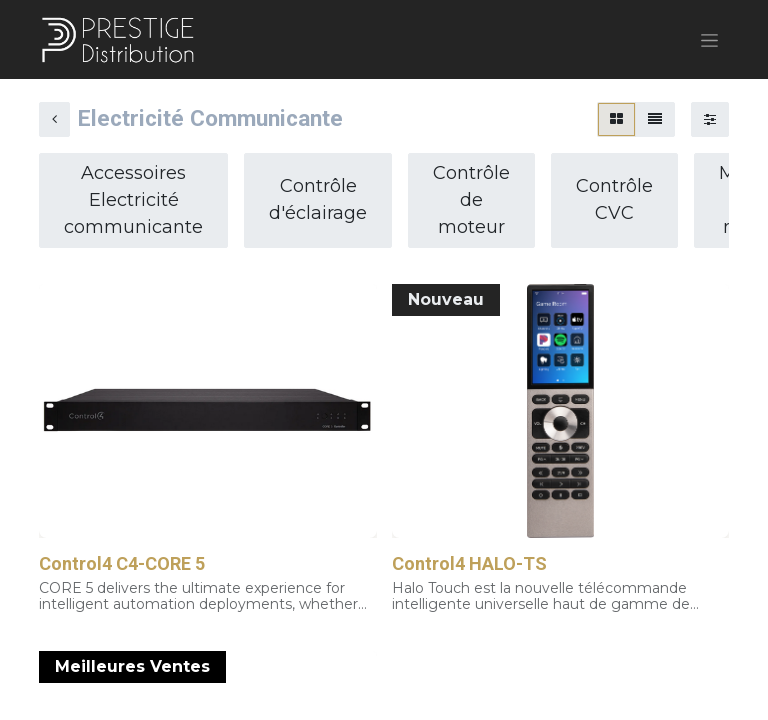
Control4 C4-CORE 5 (122, 565)
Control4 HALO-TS (469, 565)
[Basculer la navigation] (709, 41)
